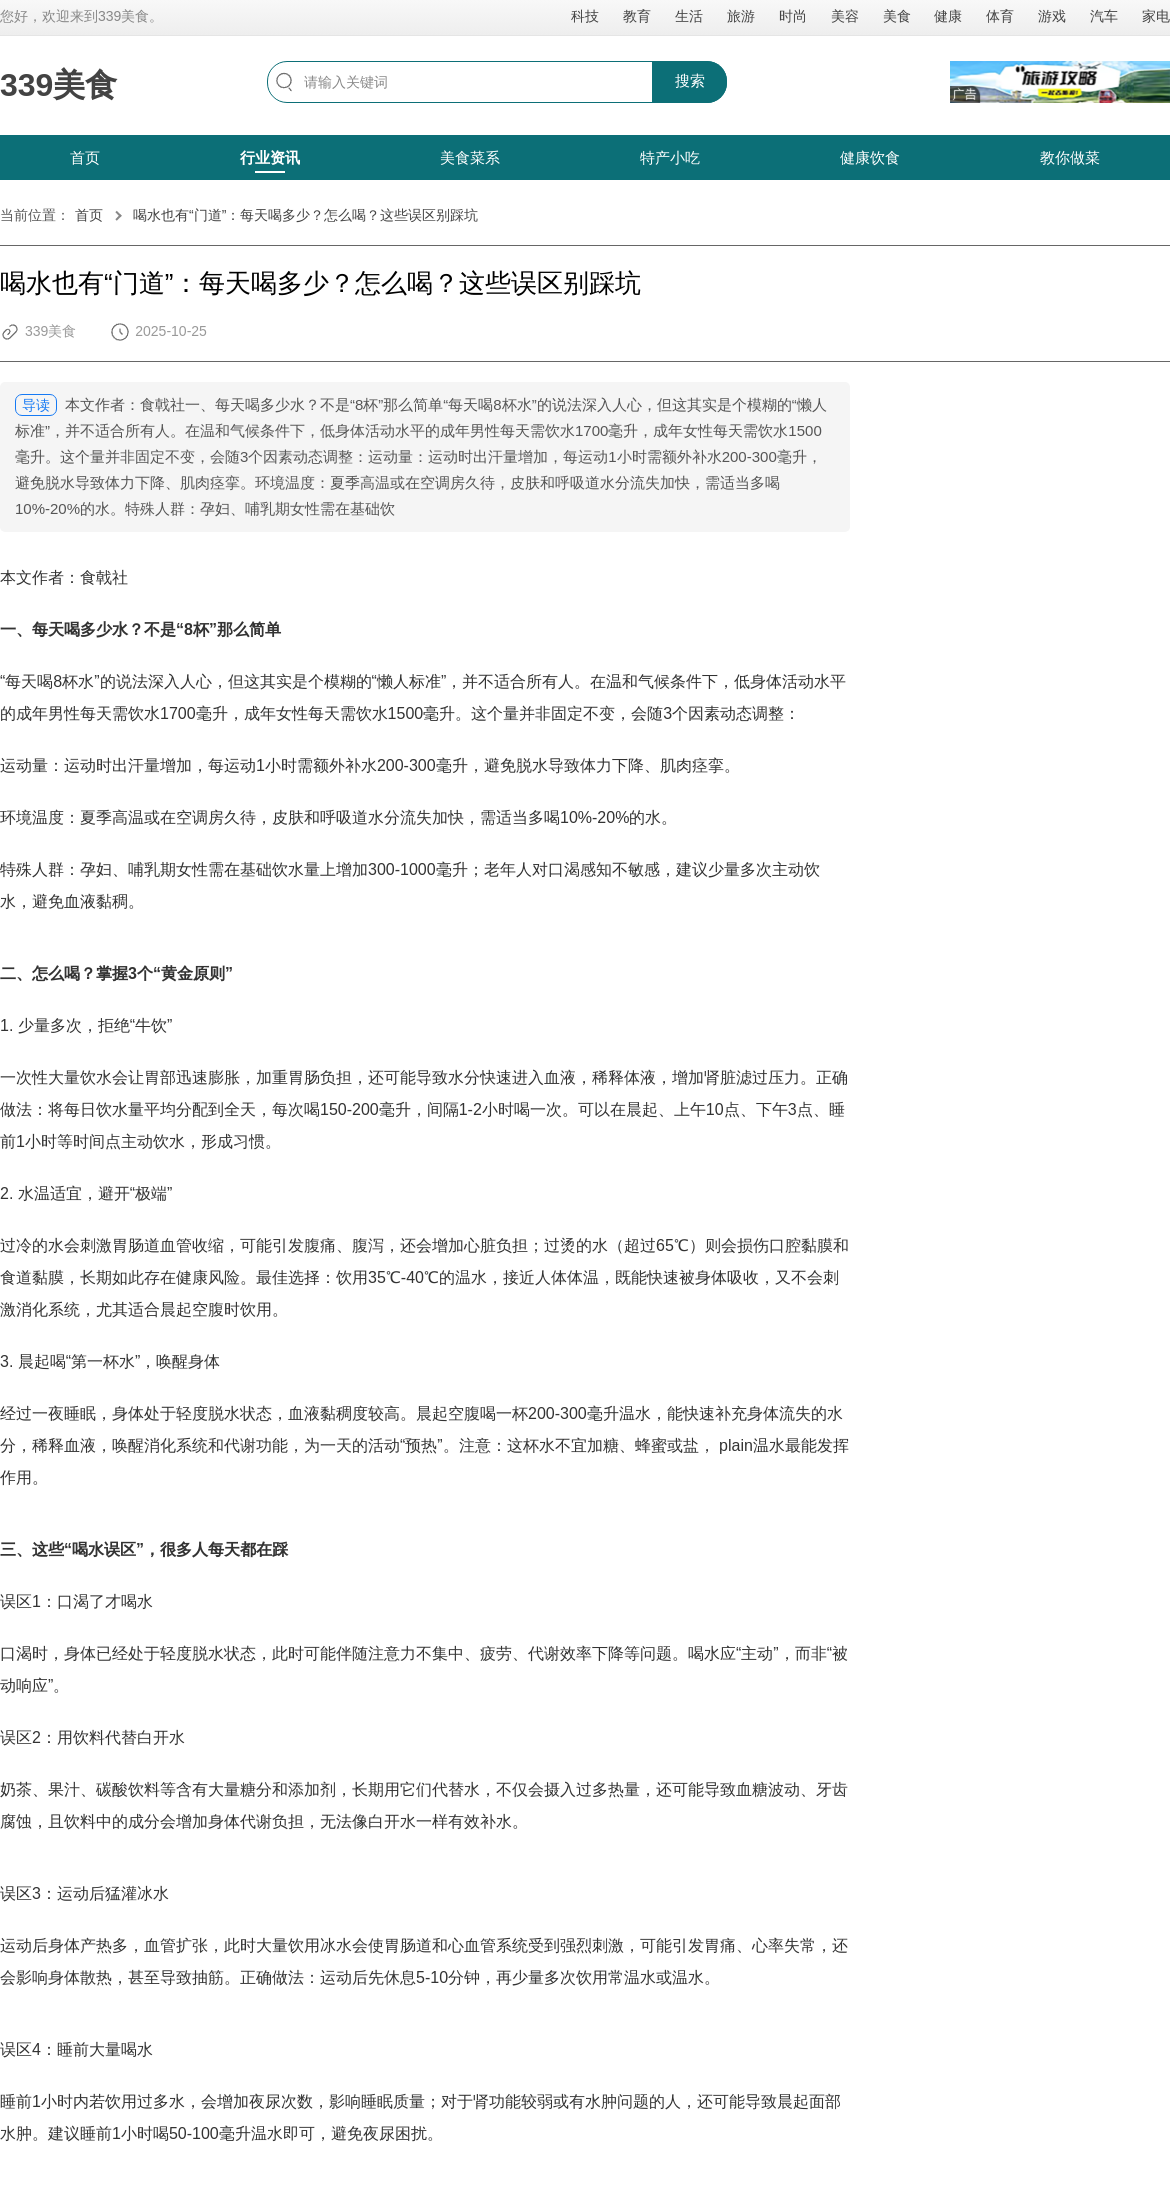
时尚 (793, 16)
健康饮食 (870, 157)
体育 (1000, 16)
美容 (845, 16)
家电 (1156, 16)
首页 (85, 157)
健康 (948, 16)
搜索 (690, 80)
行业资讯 (270, 157)
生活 (689, 16)
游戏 (1052, 16)
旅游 (741, 16)
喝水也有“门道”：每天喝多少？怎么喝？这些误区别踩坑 (305, 215)
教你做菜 (1070, 157)
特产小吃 (670, 157)
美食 (897, 16)
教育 (637, 16)
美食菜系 (470, 157)
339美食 (58, 85)
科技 (585, 16)
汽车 (1104, 16)
